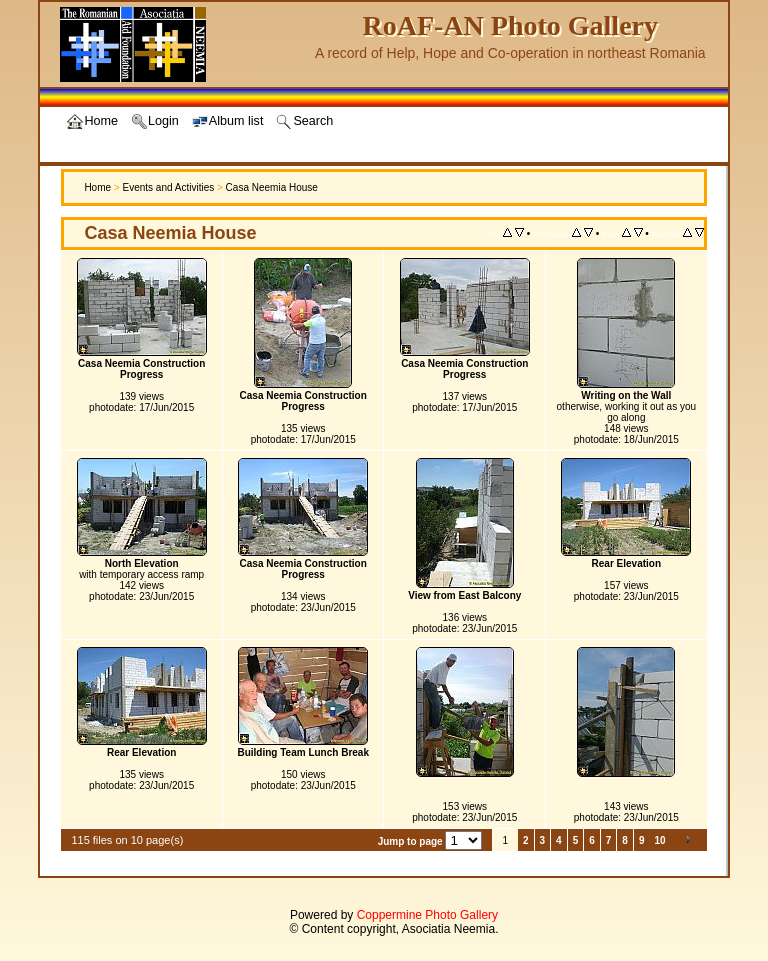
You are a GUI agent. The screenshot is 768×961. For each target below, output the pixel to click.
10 (659, 840)
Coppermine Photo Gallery (427, 915)
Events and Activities (168, 187)
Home (97, 187)
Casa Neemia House (272, 187)
